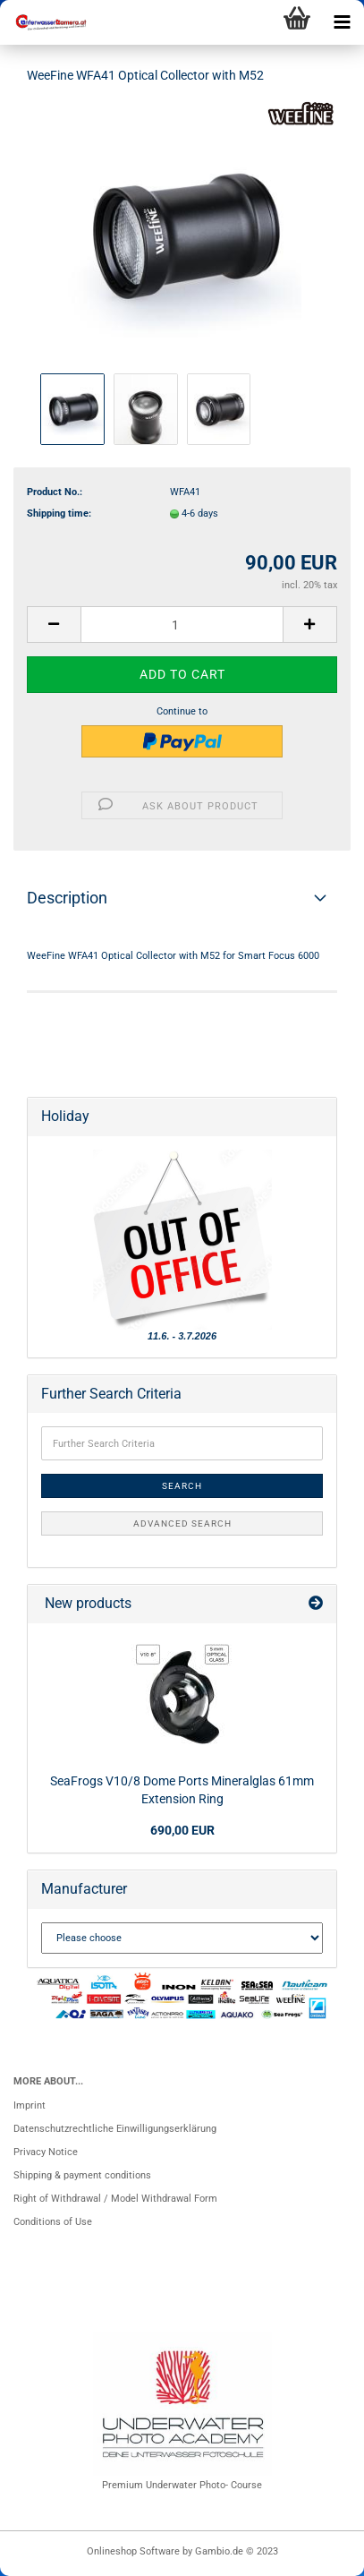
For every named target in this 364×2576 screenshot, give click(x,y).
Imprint (29, 2105)
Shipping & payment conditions (82, 2175)
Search (182, 1486)
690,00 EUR (182, 1830)
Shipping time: (59, 513)
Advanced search (182, 1523)
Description (67, 897)
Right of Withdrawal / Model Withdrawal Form (115, 2198)
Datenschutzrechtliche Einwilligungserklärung (114, 2129)
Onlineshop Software (133, 2551)
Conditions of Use (52, 2222)
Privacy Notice (45, 2152)
